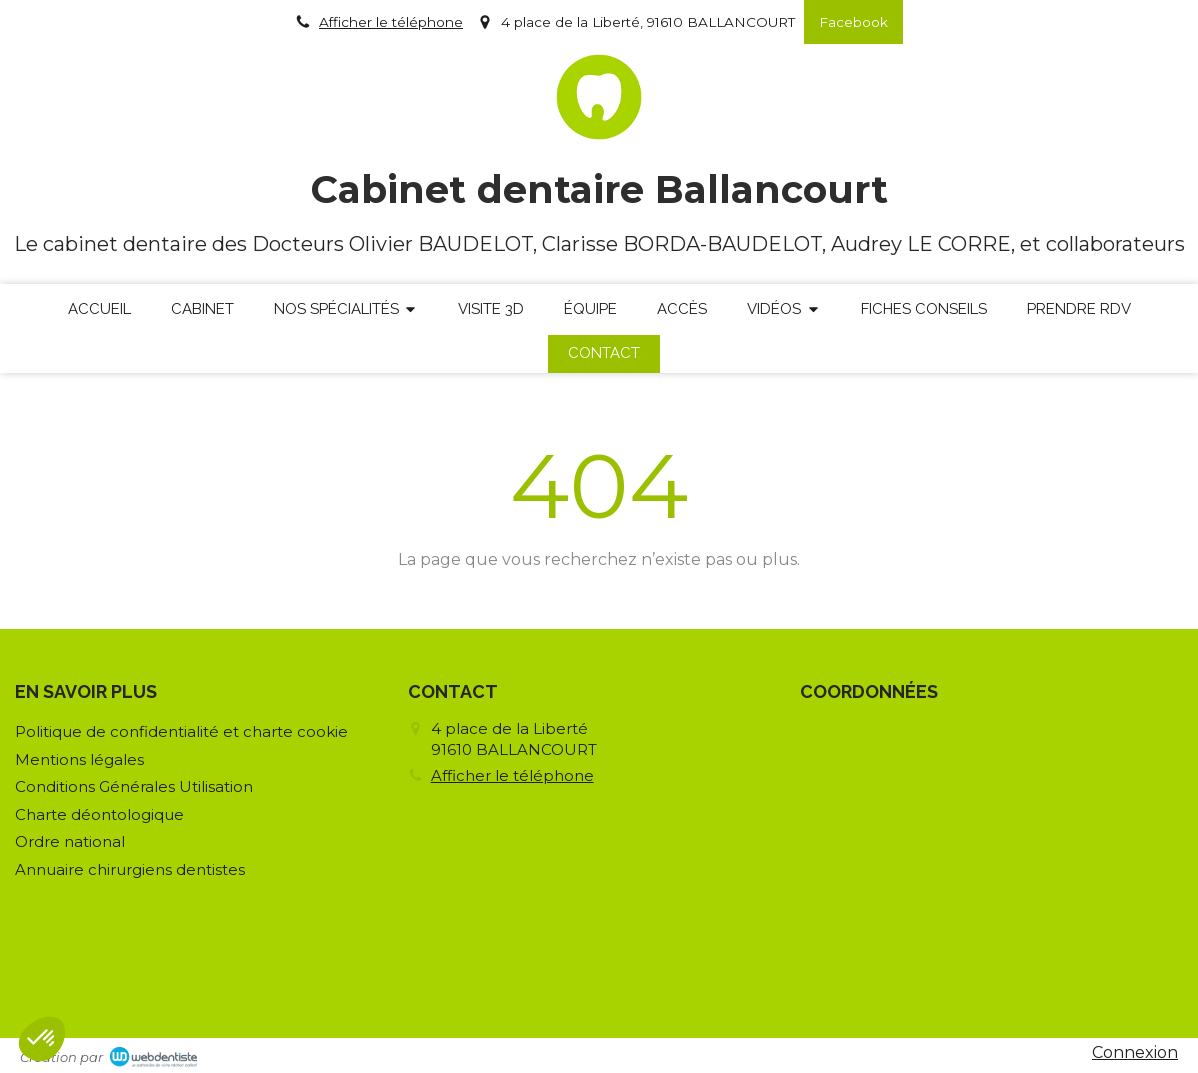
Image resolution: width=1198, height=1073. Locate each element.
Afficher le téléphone (391, 22)
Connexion (1135, 1052)
